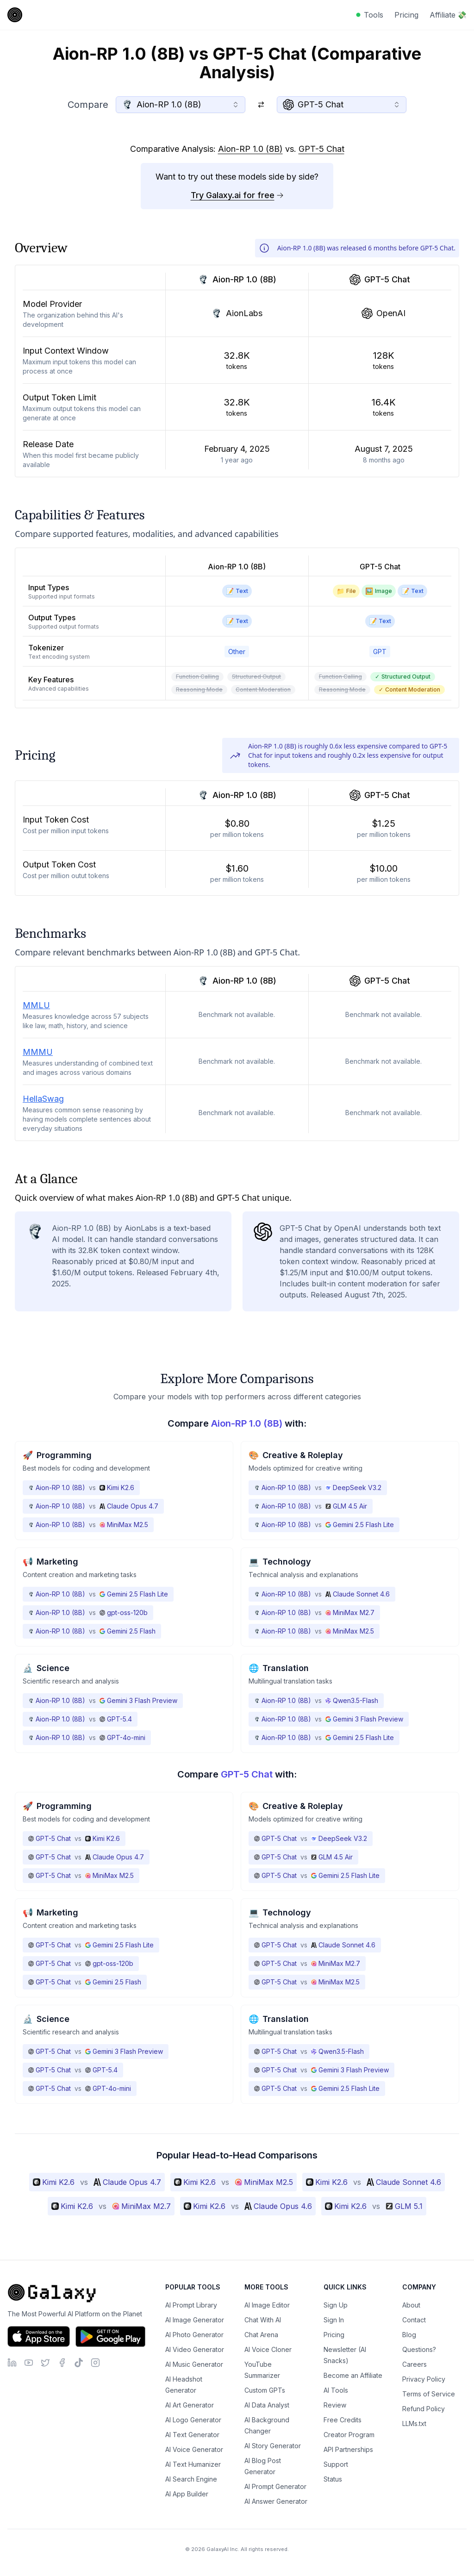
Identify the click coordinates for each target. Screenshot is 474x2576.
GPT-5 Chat (321, 149)
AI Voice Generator (194, 2449)
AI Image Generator (194, 2320)
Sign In (334, 2320)
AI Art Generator (189, 2405)
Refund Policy (423, 2409)
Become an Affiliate (353, 2375)
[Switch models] (261, 104)
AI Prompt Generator (275, 2486)
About (411, 2305)
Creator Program (349, 2435)
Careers (414, 2364)
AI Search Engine (191, 2479)
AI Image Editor (267, 2305)
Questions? (419, 2349)
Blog (409, 2335)
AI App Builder (186, 2494)
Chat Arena (261, 2335)
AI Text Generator (192, 2435)
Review (335, 2405)
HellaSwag (43, 1099)
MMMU (38, 1052)
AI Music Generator (194, 2364)
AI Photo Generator (194, 2335)
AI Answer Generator (275, 2501)
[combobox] (180, 104)
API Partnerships (348, 2449)
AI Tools (336, 2390)
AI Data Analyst (266, 2405)
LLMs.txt (414, 2423)
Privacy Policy (423, 2379)
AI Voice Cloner (268, 2349)
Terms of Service (428, 2394)
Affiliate (448, 14)
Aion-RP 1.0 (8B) (250, 149)
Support (336, 2464)
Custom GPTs (264, 2390)
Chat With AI (262, 2320)
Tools (373, 14)
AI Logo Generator (193, 2420)
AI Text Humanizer (193, 2464)
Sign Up (336, 2305)
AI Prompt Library (191, 2305)
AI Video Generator (194, 2349)
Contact (414, 2320)
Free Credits (343, 2420)
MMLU (36, 1005)
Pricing (406, 14)
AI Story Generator (272, 2446)
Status (333, 2479)
